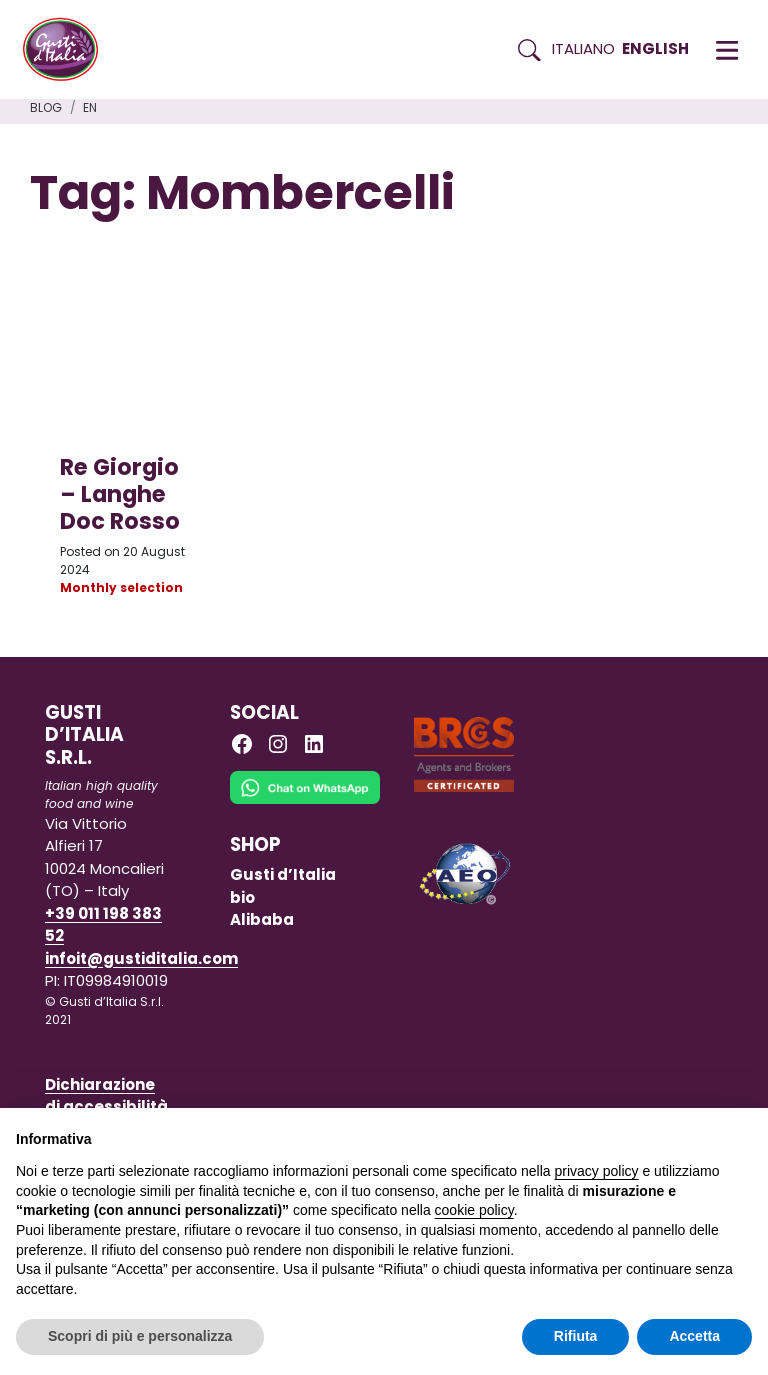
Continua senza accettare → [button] (659, 1133)
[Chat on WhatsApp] (305, 801)
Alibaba (262, 919)
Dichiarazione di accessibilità (106, 1096)
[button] (727, 50)
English (655, 48)
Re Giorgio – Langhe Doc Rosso (120, 494)
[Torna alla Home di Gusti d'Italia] (68, 50)
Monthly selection (121, 587)
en (90, 107)
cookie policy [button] (474, 1210)
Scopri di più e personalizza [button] (140, 1336)
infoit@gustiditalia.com (141, 958)
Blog (46, 107)
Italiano (583, 48)
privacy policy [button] (597, 1171)
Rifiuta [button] (576, 1336)
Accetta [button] (694, 1336)
